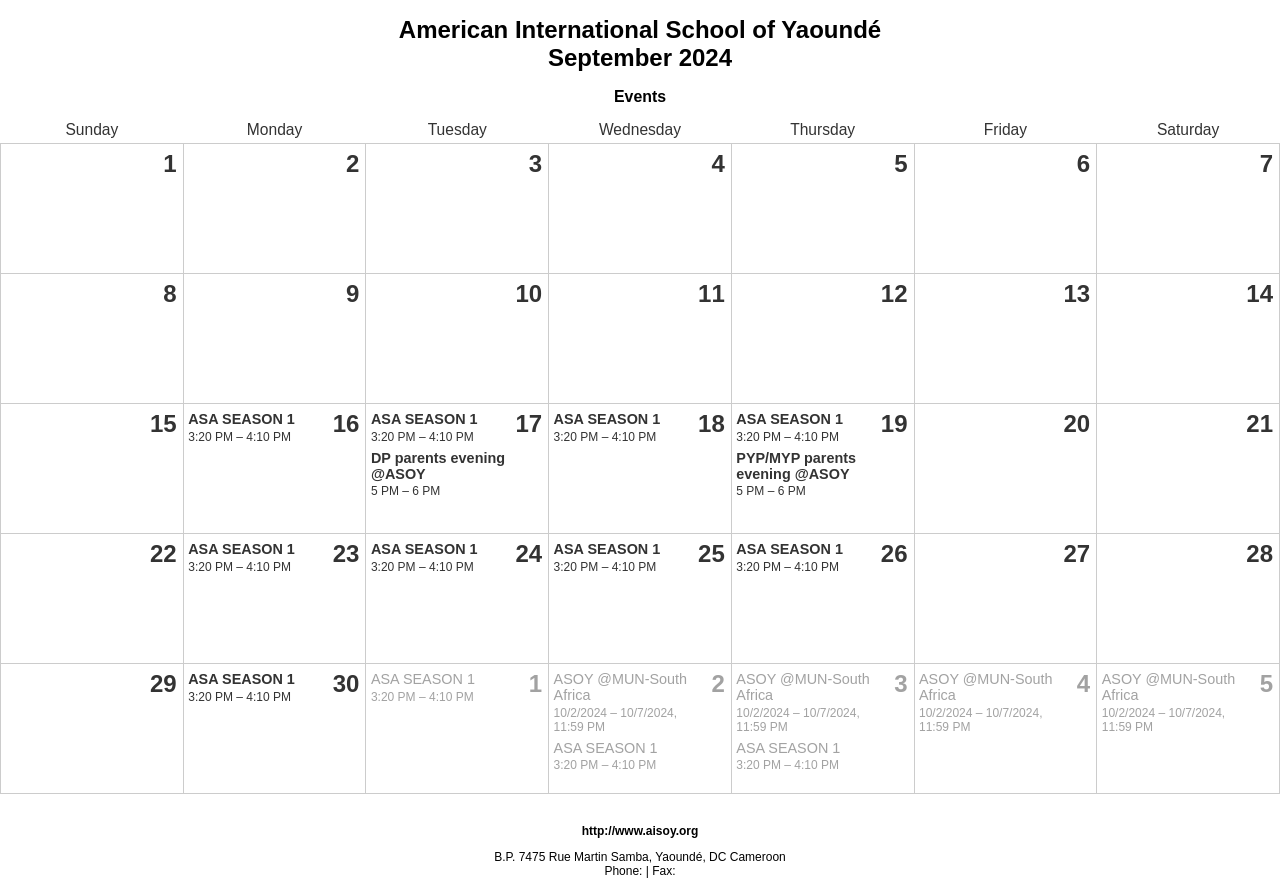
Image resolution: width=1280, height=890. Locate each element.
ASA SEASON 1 (241, 419)
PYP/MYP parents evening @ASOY (796, 466)
